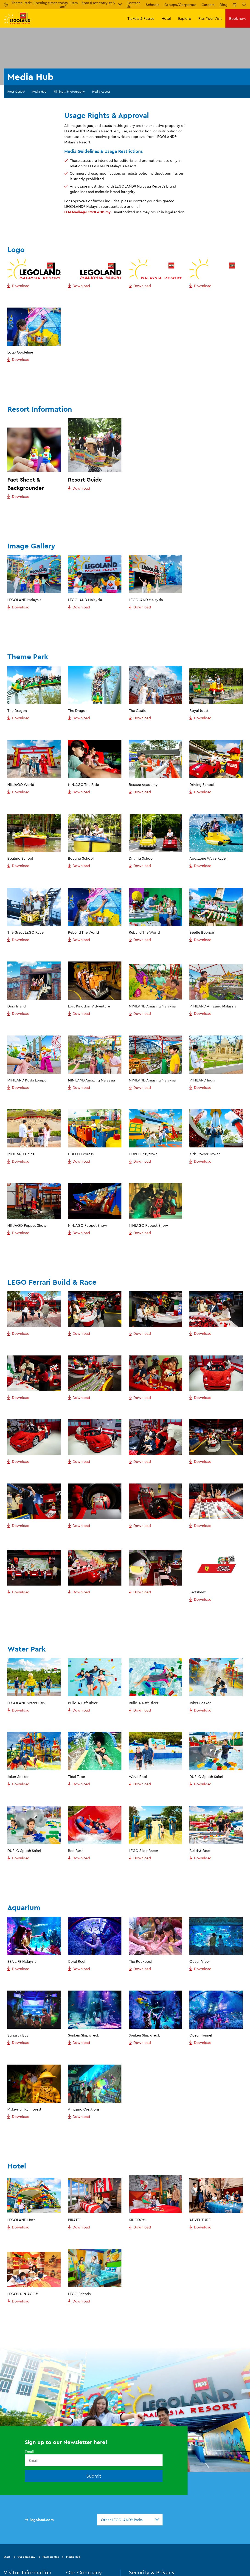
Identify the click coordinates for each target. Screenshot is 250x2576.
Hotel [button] (166, 18)
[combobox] (130, 2519)
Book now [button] (237, 18)
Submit (93, 2475)
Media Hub (39, 91)
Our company (26, 2556)
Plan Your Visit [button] (210, 18)
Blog (224, 4)
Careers (208, 4)
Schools (152, 4)
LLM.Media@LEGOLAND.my (87, 212)
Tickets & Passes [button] (140, 18)
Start (7, 2556)
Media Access (101, 91)
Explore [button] (184, 18)
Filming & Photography (69, 91)
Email (29, 2451)
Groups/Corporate (180, 4)
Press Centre (16, 91)
